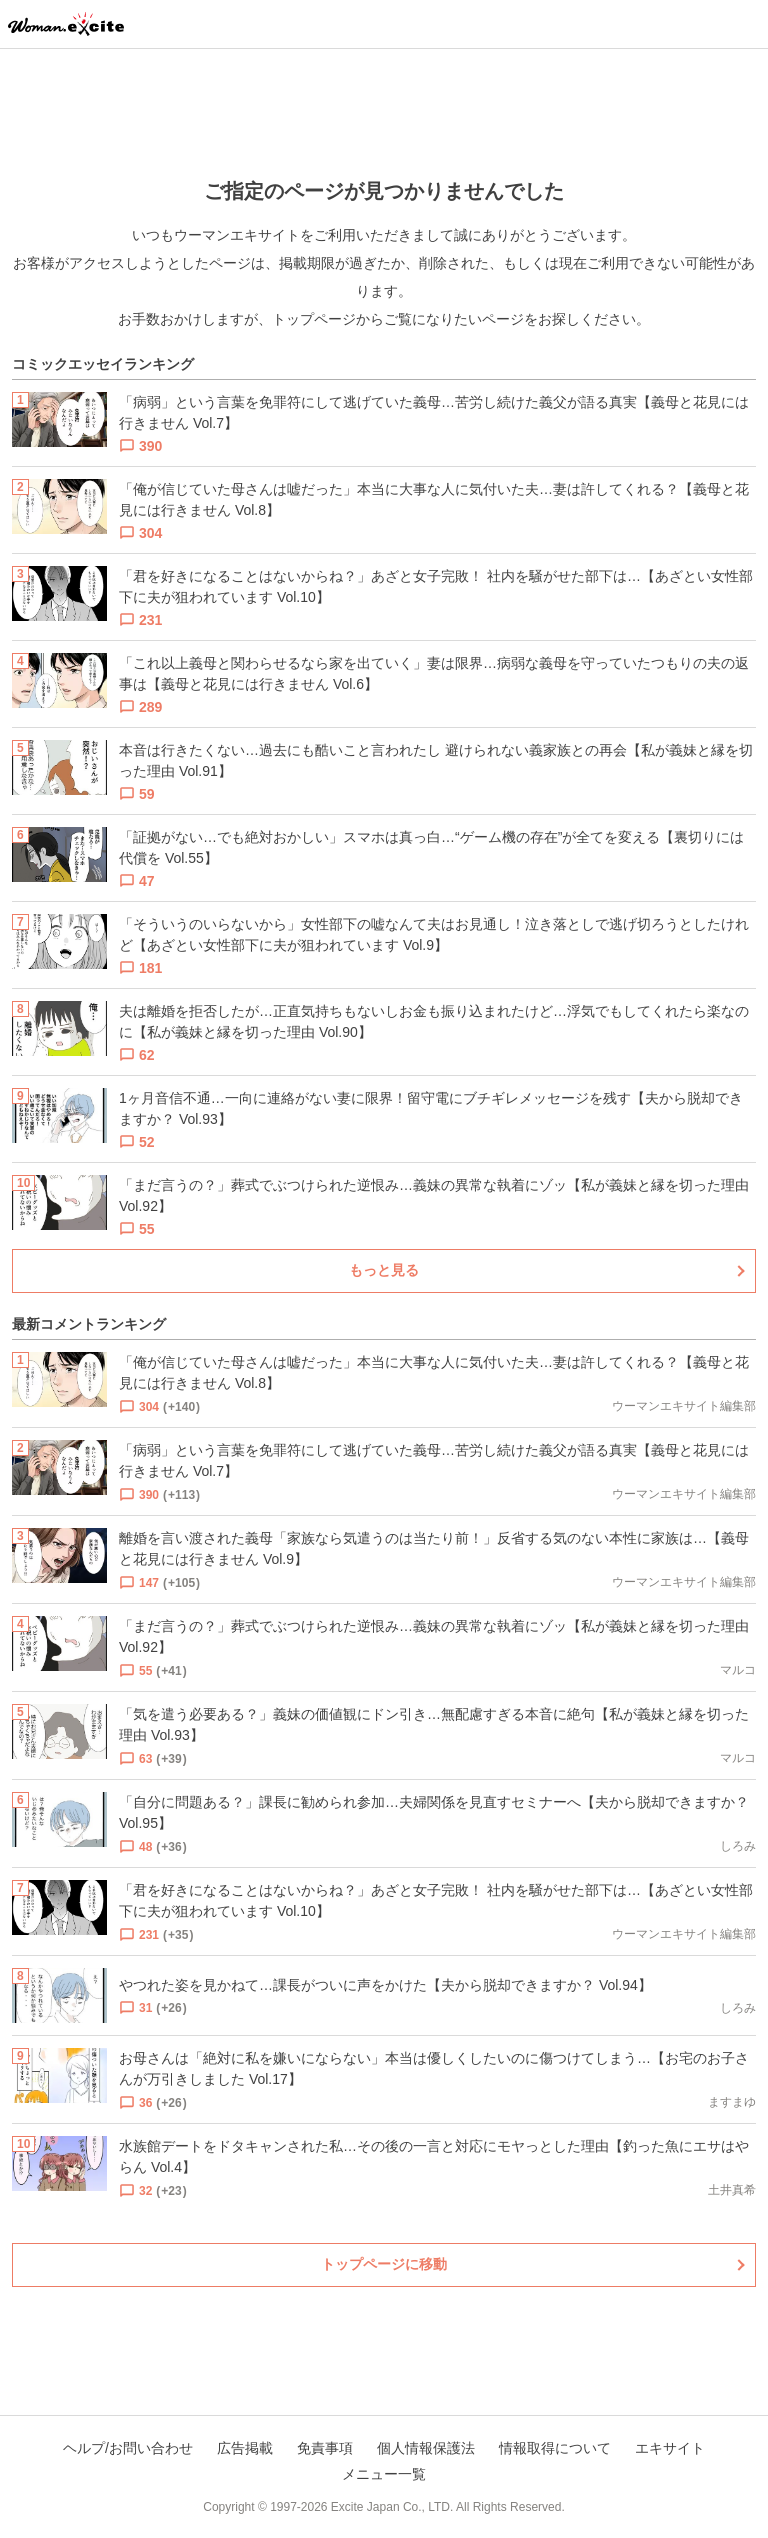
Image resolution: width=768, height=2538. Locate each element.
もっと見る (384, 1270)
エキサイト (670, 2448)
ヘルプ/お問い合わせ (128, 2448)
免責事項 (325, 2448)
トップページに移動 (384, 2264)
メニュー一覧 (384, 2474)
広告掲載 (245, 2448)
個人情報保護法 (426, 2448)
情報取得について (555, 2448)
